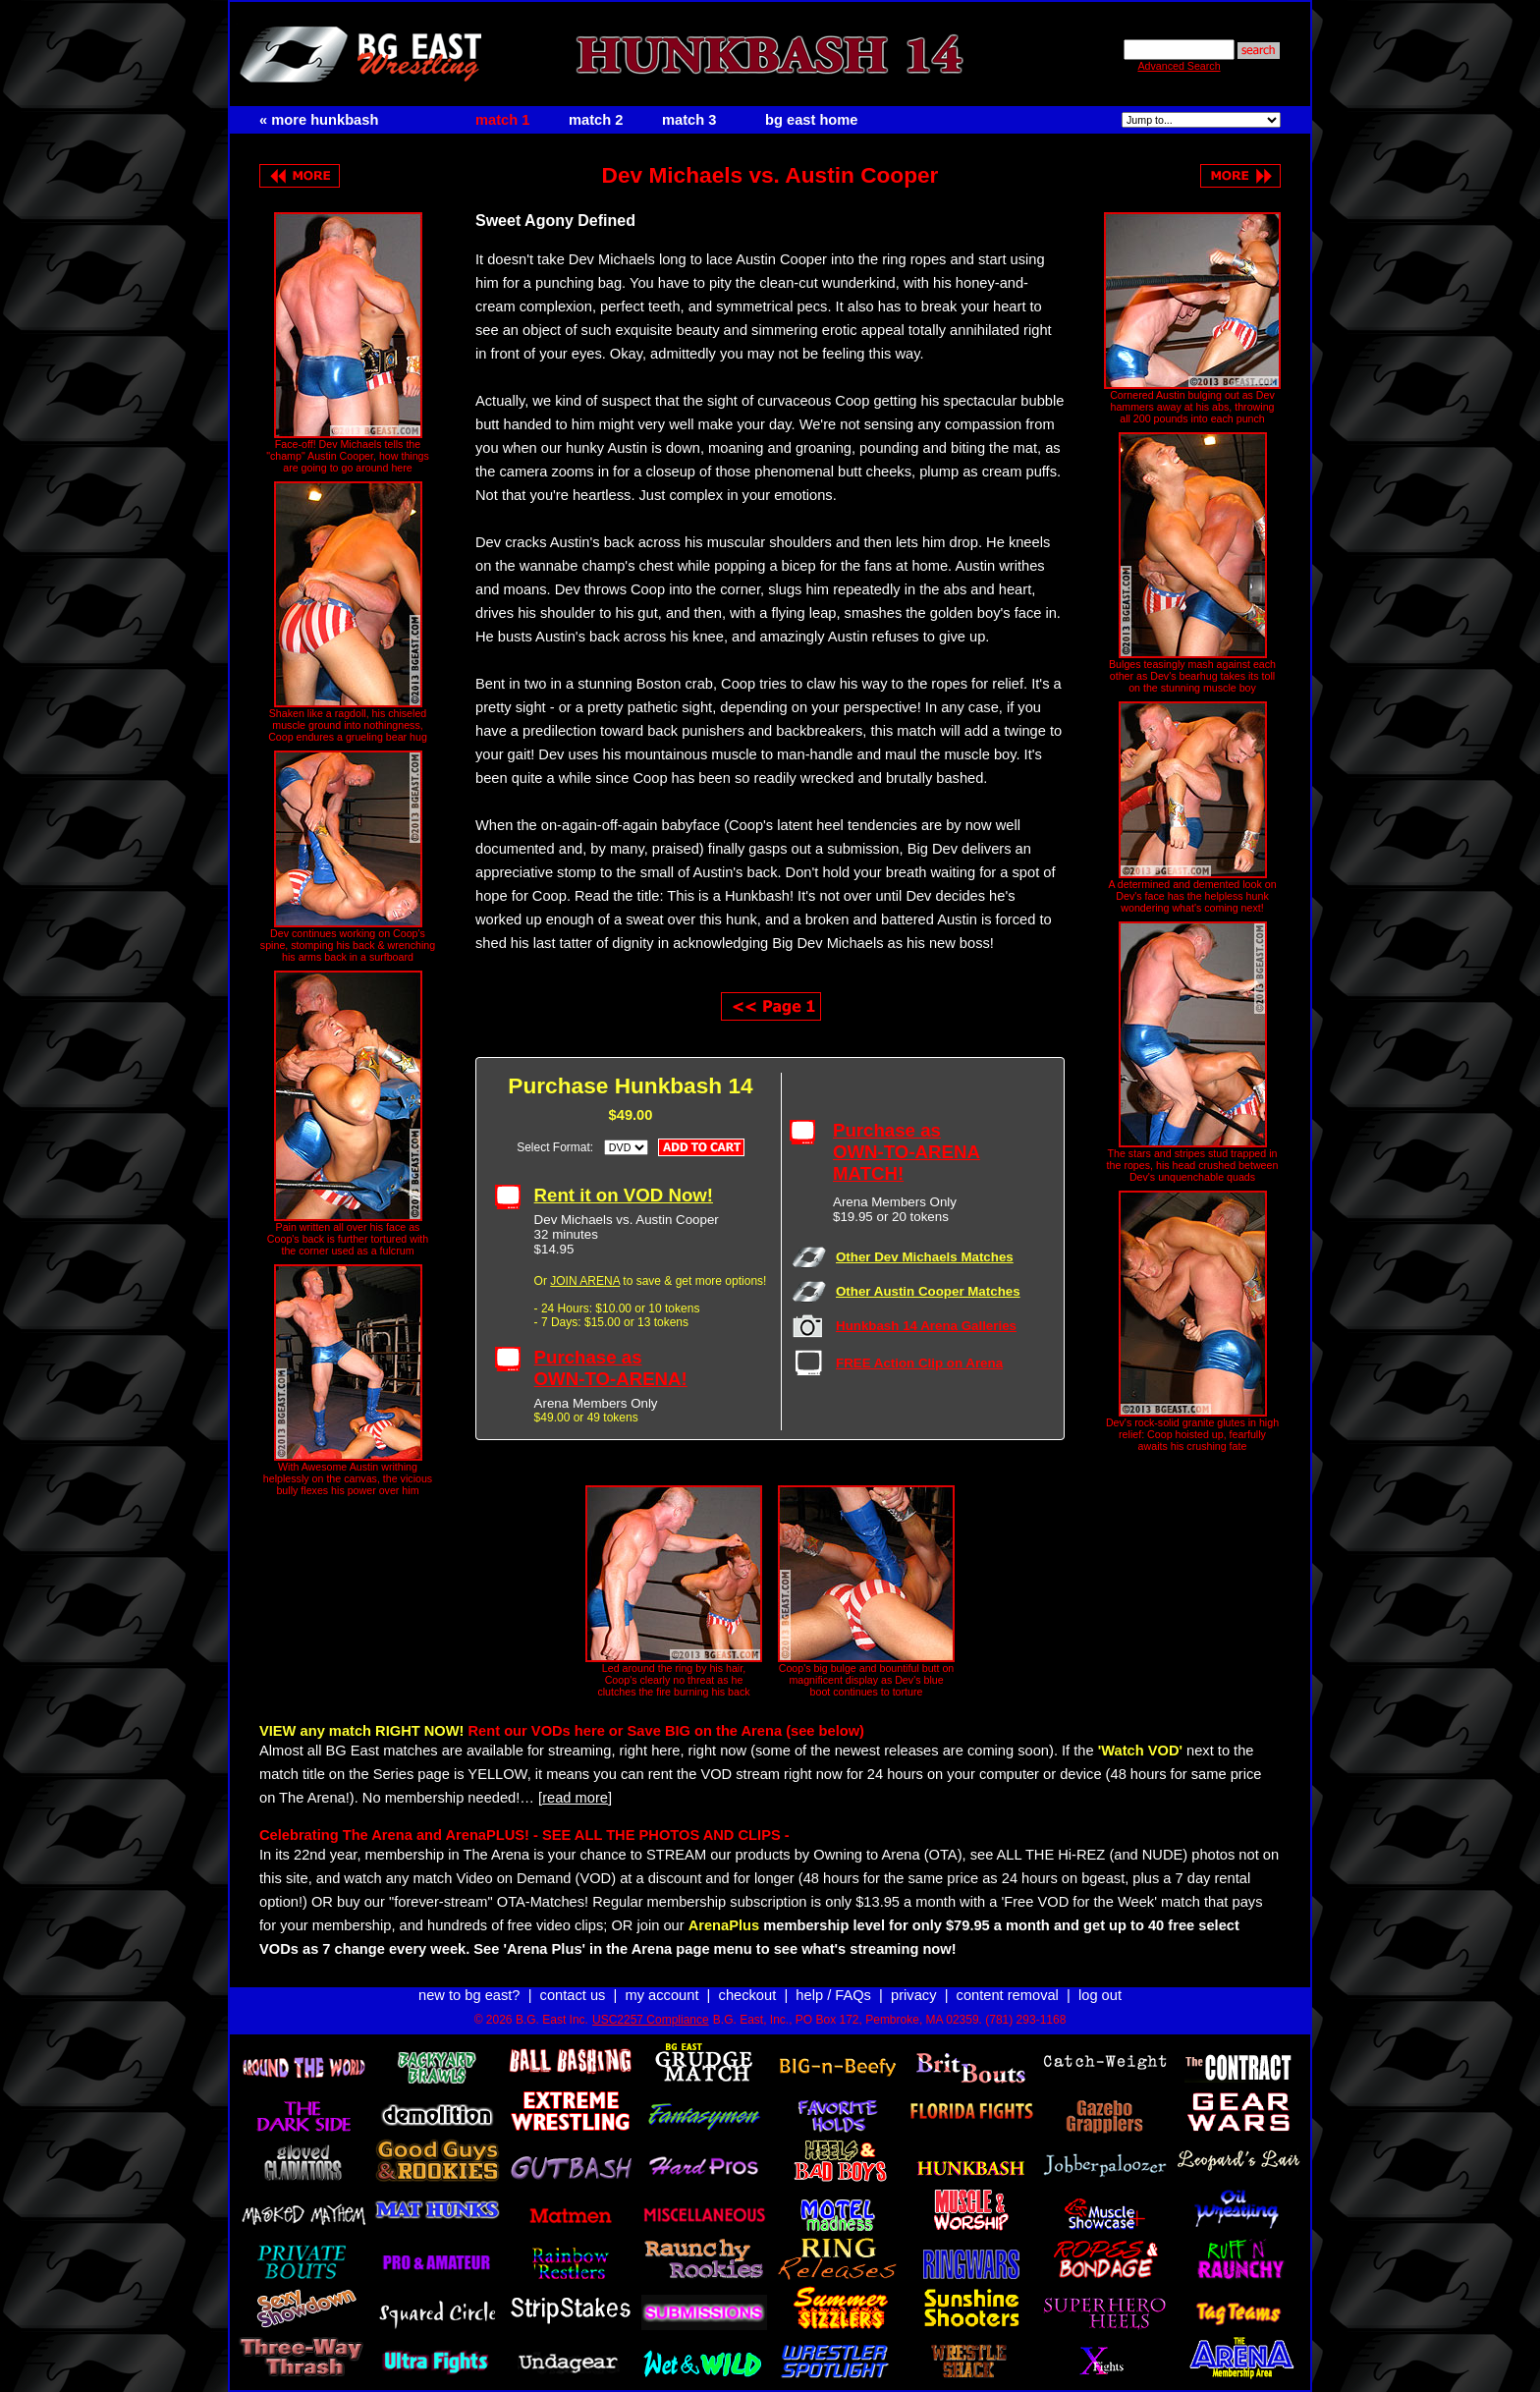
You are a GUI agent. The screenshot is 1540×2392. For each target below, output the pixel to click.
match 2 (596, 120)
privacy (913, 1995)
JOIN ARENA (585, 1281)
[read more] (575, 1798)
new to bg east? (469, 1995)
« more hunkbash (318, 120)
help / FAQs (833, 1995)
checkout (748, 1995)
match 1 (502, 120)
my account (662, 1995)
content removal (1008, 1995)
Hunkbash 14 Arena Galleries (926, 1325)
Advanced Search (1178, 66)
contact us (573, 1995)
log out (1100, 1995)
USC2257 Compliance (650, 2020)
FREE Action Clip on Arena (919, 1363)
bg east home (811, 120)
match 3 (689, 120)
